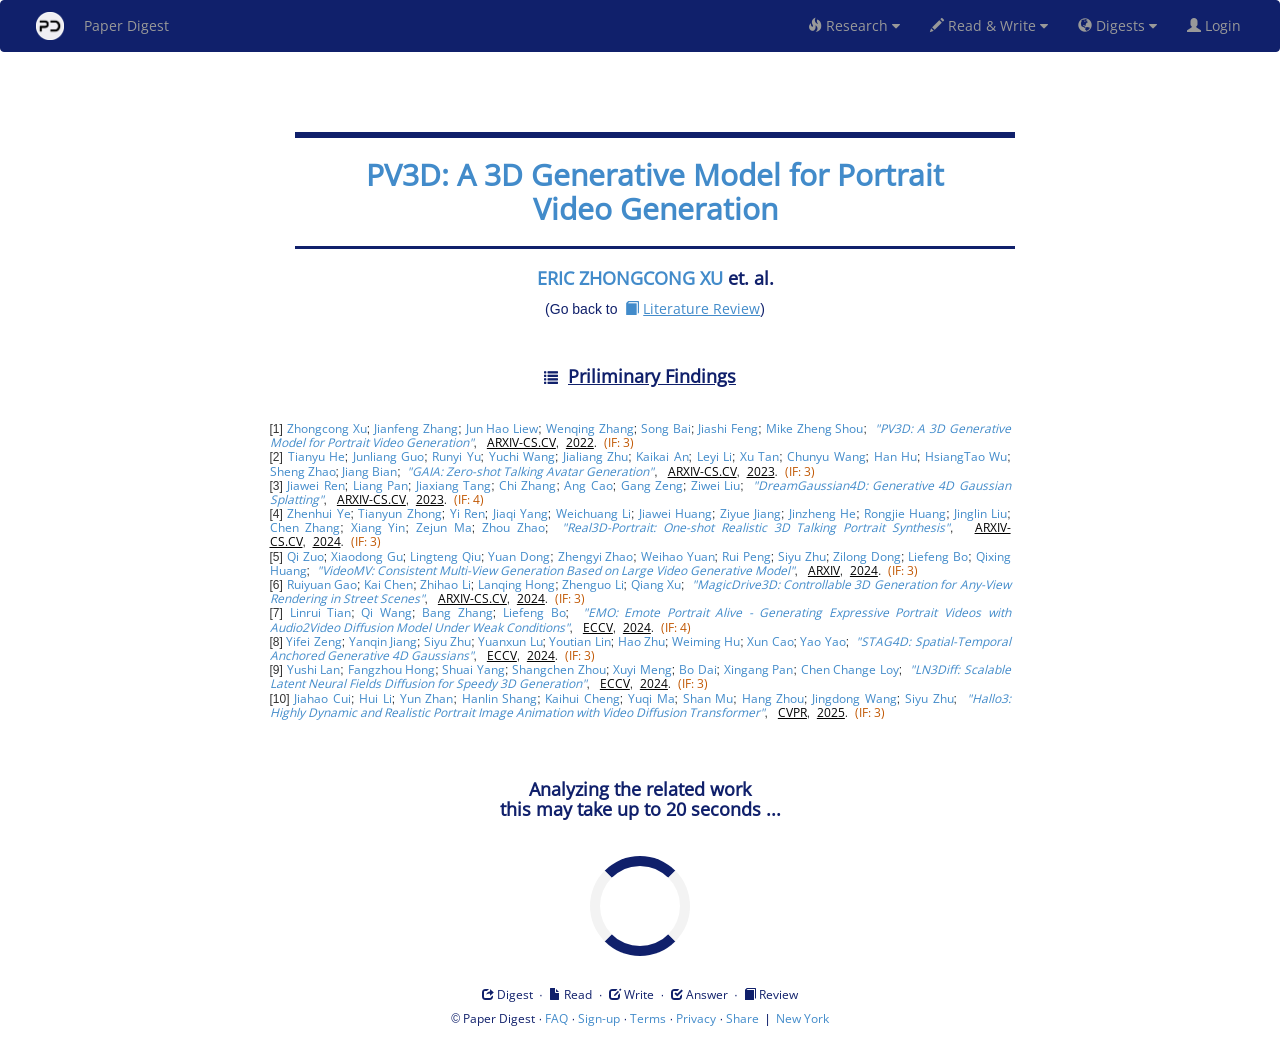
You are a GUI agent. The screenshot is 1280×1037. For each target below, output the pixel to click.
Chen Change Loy (850, 669)
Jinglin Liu (980, 513)
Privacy (696, 1018)
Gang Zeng (652, 485)
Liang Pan (380, 485)
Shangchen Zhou (559, 669)
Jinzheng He (822, 513)
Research (854, 25)
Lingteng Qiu (445, 556)
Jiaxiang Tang (453, 485)
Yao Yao (822, 641)
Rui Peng (746, 556)
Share (742, 1018)
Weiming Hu (706, 641)
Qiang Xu (656, 584)
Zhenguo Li (592, 584)
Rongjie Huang (905, 513)
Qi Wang (386, 612)
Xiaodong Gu (367, 556)
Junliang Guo (388, 456)
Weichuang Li (593, 513)
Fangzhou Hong (392, 669)
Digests (1117, 25)
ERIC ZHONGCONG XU (630, 278)
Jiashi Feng (728, 428)
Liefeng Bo (938, 556)
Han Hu (895, 456)
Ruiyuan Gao (322, 584)
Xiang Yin (378, 527)
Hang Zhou (773, 698)
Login (1218, 25)
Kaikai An (662, 456)
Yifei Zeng (313, 641)
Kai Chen (388, 584)
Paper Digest (102, 26)
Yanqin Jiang (383, 641)
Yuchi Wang (522, 456)
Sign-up (599, 1018)
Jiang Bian (369, 471)
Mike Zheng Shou (815, 428)
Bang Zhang (457, 612)
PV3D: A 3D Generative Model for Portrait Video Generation (655, 191)
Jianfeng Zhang (416, 428)
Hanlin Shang (500, 698)
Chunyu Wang (826, 456)
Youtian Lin (579, 641)
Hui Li (375, 698)
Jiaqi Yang (520, 513)
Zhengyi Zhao (596, 556)
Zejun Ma (444, 527)
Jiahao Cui (322, 698)
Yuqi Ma (651, 698)
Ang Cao (588, 485)
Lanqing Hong (516, 584)
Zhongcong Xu (327, 428)
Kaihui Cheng (582, 698)
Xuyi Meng (642, 669)
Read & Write (989, 25)
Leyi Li (714, 456)
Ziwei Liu (715, 485)
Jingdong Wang (854, 698)
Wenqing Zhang (590, 428)
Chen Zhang (305, 527)
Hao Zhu (641, 641)
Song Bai (666, 428)
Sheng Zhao (303, 471)
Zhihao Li (445, 584)
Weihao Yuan (678, 556)
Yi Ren (467, 513)
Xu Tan (759, 456)
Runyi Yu (456, 456)
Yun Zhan (427, 698)
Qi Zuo (305, 556)
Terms (648, 1018)
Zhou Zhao (513, 527)
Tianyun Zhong (399, 513)
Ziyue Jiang (750, 513)
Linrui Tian (321, 612)
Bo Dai (698, 669)
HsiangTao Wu (966, 456)
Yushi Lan (314, 669)
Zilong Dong (867, 556)
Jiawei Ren (315, 485)
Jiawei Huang (675, 513)
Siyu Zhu (802, 556)
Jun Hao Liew (502, 428)
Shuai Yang (473, 669)
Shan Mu (708, 698)
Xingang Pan (759, 669)
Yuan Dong (519, 556)
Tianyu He (316, 456)
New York (802, 1018)
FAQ (556, 1018)
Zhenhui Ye (318, 513)
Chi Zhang (527, 485)
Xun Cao (770, 641)
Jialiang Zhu (595, 456)
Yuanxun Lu (510, 641)
